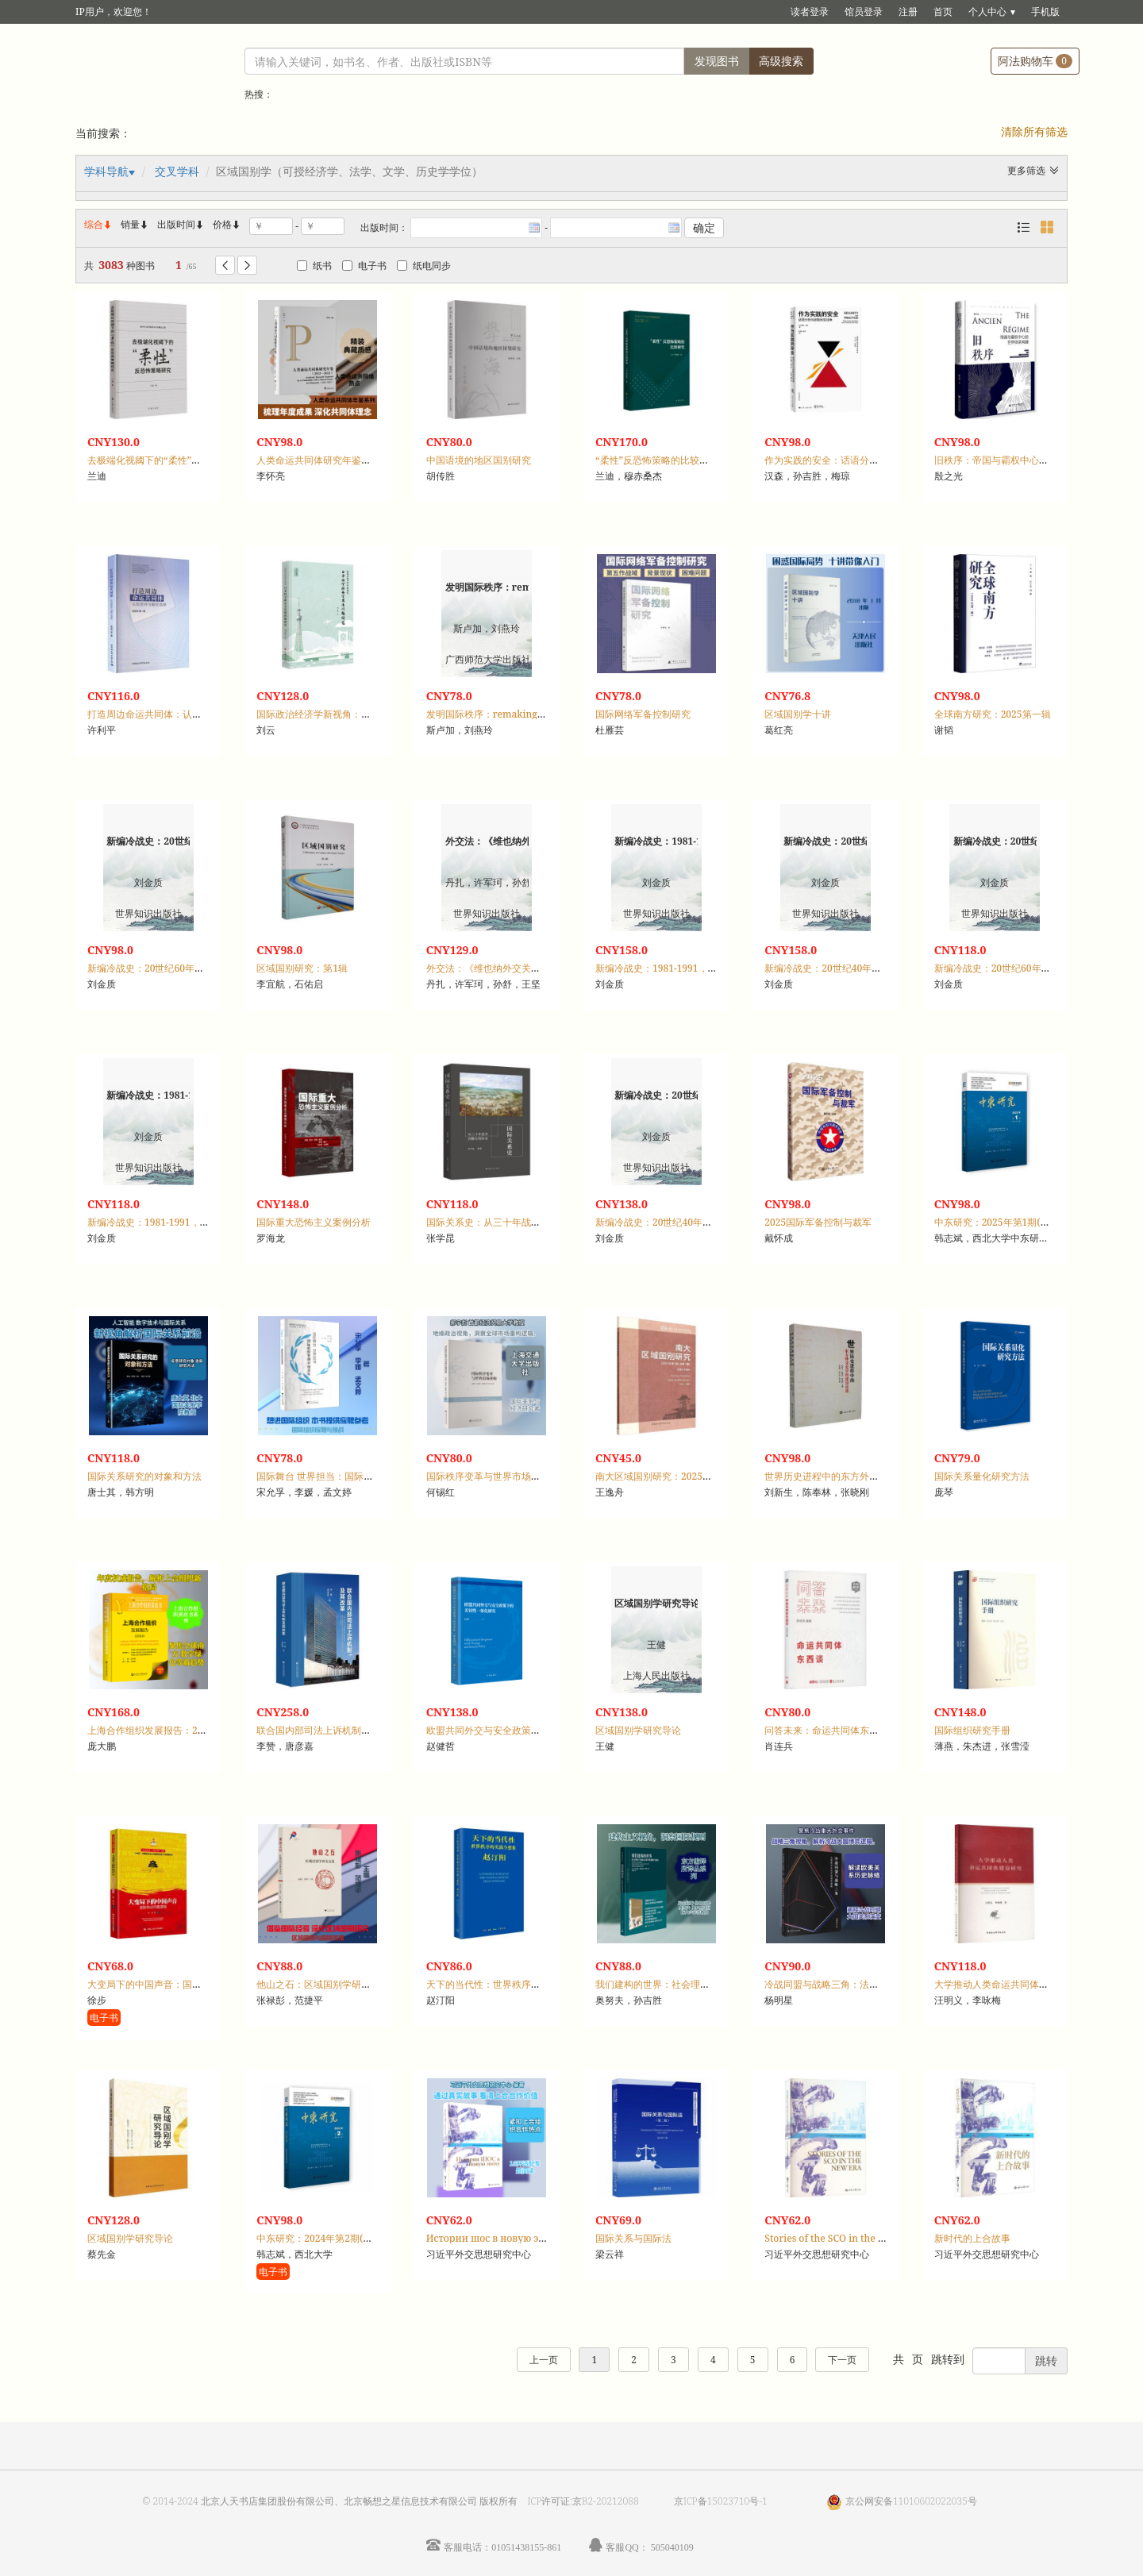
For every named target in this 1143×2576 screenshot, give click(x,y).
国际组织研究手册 (972, 1730)
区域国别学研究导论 (638, 1730)
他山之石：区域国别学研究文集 (323, 1984)
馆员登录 (864, 11)
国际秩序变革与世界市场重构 (488, 1476)
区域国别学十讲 (797, 714)
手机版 (1045, 11)
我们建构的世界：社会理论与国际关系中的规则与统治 (709, 1984)
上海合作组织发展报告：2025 (150, 1730)
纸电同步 (424, 265)
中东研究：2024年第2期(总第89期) (331, 2238)
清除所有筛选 (1034, 131)
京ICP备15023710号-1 (721, 2501)
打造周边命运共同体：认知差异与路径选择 (177, 714)
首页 (942, 11)
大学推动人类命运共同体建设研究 (1005, 1984)
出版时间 (181, 224)
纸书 (314, 265)
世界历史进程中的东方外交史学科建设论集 (854, 1476)
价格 (222, 224)
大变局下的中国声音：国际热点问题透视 (173, 1984)
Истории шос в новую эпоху (494, 2238)
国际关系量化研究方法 (981, 1476)
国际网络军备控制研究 (643, 714)
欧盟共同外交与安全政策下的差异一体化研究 (521, 1730)
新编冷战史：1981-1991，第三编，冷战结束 (689, 968)
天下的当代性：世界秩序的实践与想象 (507, 1984)
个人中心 (987, 11)
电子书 (364, 265)
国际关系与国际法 (633, 2238)
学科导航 (106, 171)
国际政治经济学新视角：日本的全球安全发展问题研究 (370, 714)
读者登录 (810, 11)
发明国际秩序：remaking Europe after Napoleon (535, 714)
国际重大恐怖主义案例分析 (313, 1222)
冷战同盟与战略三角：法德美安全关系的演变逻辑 (869, 1984)
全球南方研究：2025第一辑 (992, 714)
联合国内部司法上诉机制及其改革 (327, 1730)
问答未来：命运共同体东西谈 (826, 1730)
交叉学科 (177, 171)
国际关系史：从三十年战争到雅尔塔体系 (512, 1222)
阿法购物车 (1035, 60)
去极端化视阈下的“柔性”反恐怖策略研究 (172, 460)
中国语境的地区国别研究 (478, 460)
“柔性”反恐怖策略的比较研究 (656, 460)
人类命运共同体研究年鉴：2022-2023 (336, 460)
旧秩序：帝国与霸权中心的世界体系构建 (1020, 460)
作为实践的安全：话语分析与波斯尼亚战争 (854, 460)
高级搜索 (781, 60)
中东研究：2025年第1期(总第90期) (1008, 1222)
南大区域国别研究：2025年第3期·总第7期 (684, 1476)
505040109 (672, 2547)
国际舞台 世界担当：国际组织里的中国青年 (348, 1476)
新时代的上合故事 (972, 2238)
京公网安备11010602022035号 (911, 2501)
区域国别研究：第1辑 (302, 968)
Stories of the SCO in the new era (839, 2238)
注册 (908, 11)
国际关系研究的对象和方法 (144, 1476)
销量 (135, 224)
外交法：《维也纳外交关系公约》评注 (507, 968)
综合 (98, 224)
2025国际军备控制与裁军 (818, 1222)
